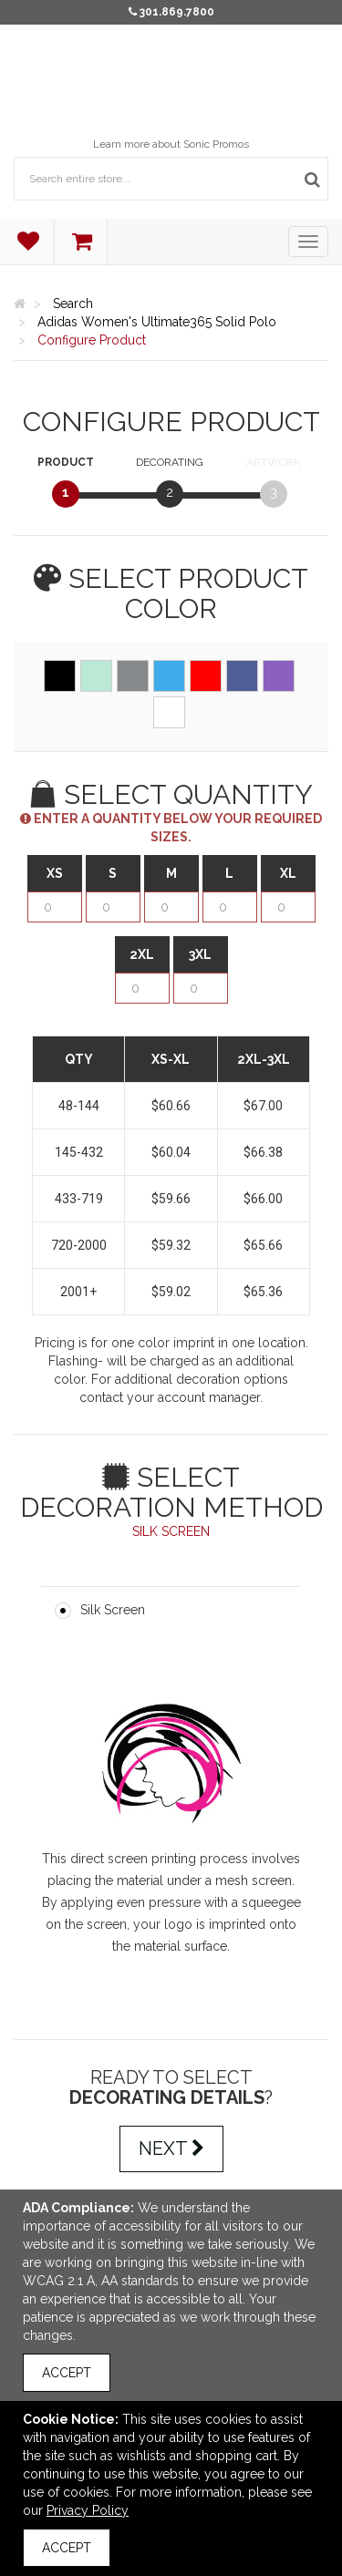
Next (171, 2148)
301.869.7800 (177, 11)
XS (55, 873)
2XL (142, 954)
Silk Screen (112, 1609)
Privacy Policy (88, 2510)
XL (288, 873)
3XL (200, 954)
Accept (66, 2372)
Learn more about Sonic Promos (171, 144)
